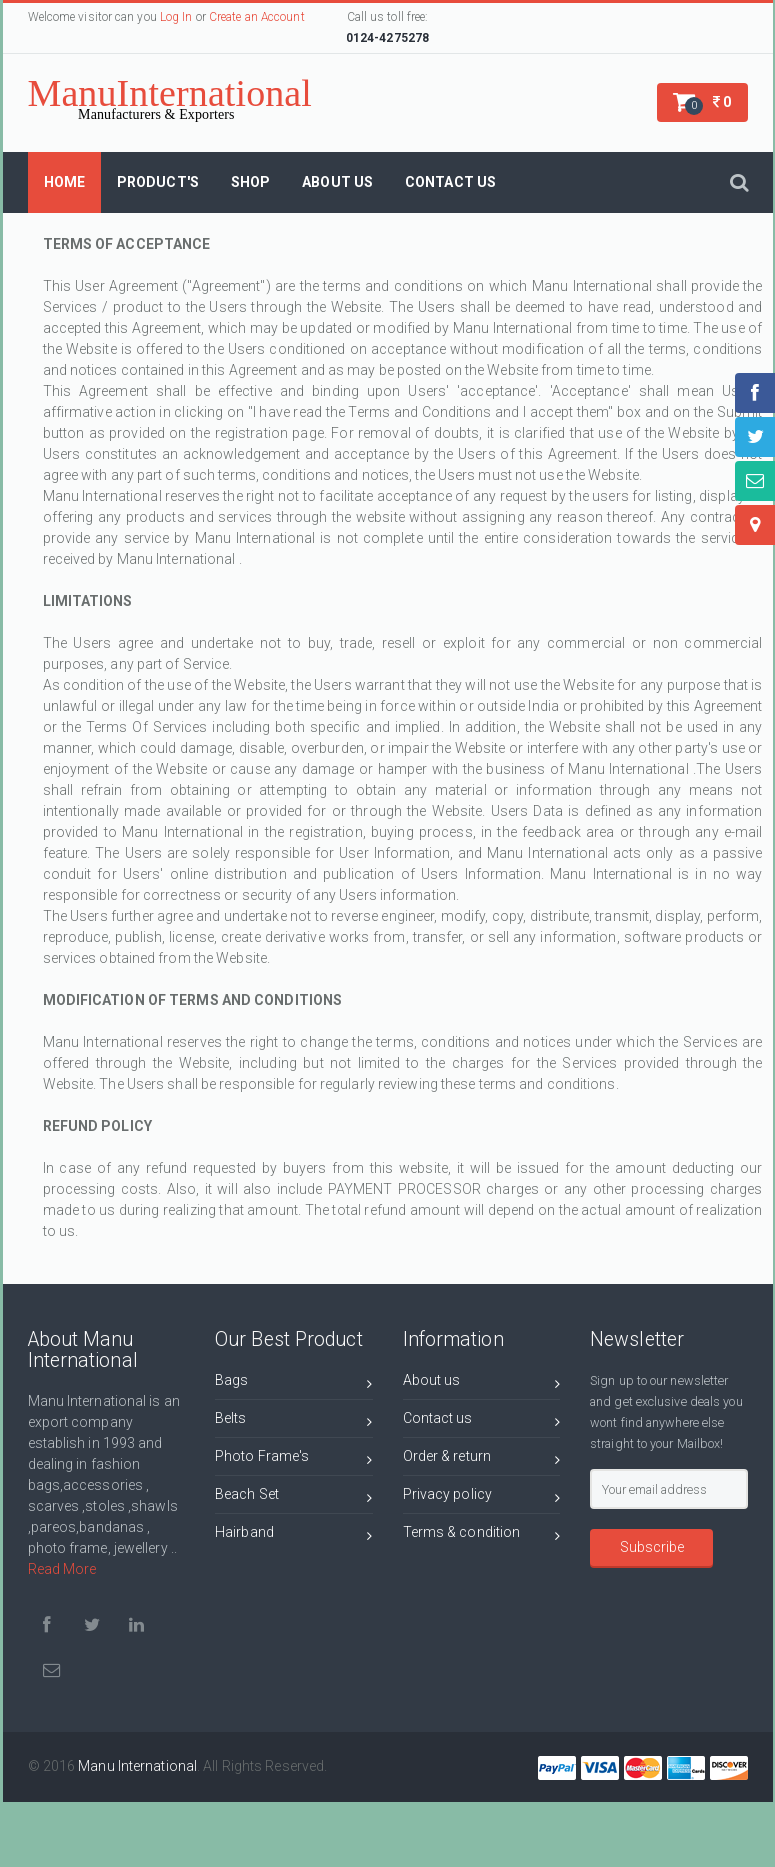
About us (482, 1383)
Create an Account (257, 17)
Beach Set (294, 1497)
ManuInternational (170, 97)
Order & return (482, 1459)
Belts (294, 1421)
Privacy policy (482, 1497)
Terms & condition (482, 1535)
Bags (294, 1383)
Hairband (294, 1535)
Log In (176, 17)
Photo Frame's (294, 1459)
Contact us (482, 1421)
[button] (702, 102)
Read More (62, 1569)
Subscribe (652, 1547)
